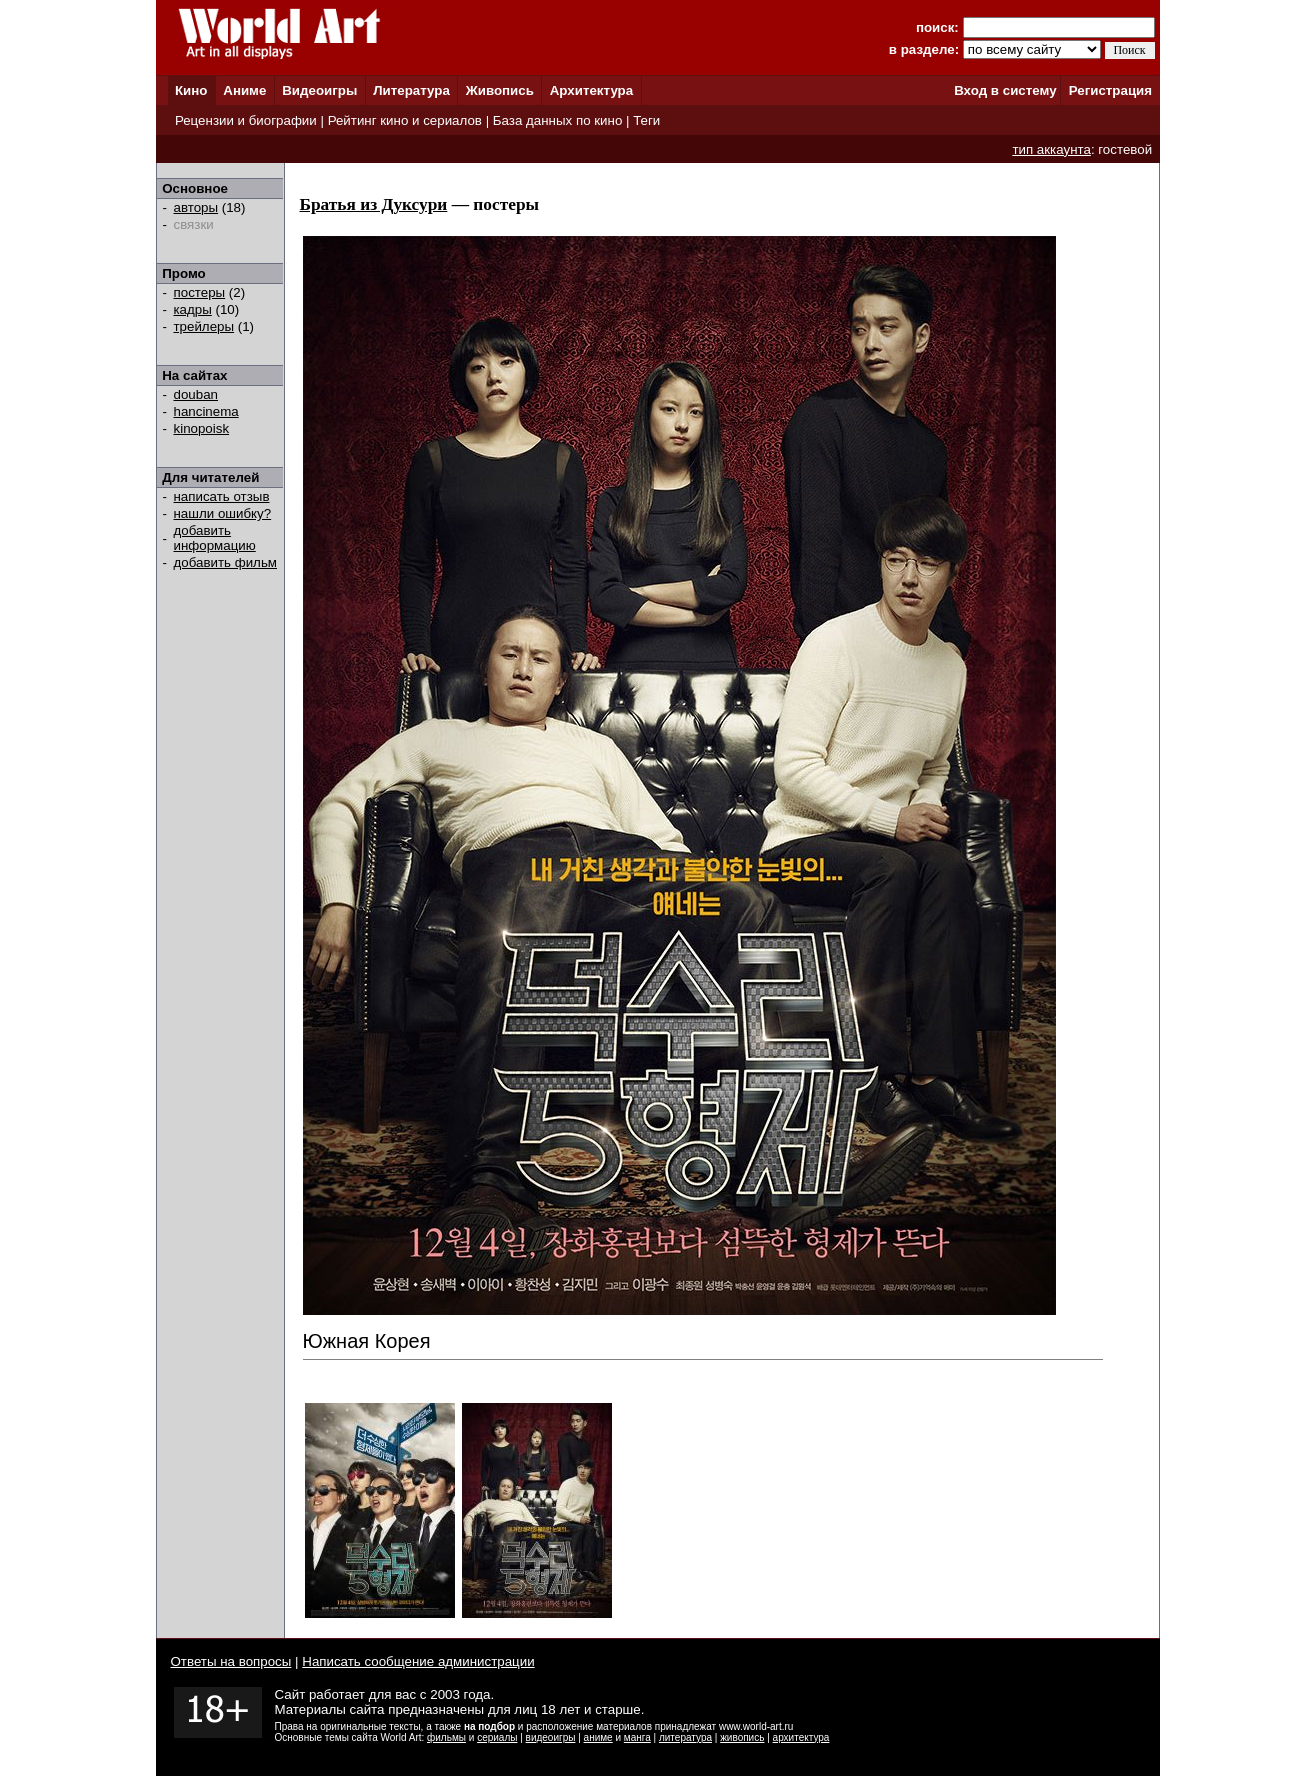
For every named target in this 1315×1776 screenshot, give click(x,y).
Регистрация (1110, 90)
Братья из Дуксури (374, 204)
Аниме (244, 90)
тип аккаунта (1051, 149)
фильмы (446, 1737)
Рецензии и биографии (246, 120)
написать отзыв (222, 496)
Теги (646, 120)
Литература (411, 90)
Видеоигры (319, 90)
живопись (742, 1737)
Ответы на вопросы (231, 1661)
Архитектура (591, 90)
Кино (191, 90)
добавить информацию (215, 538)
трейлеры (204, 326)
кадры (193, 309)
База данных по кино (557, 120)
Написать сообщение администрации (418, 1661)
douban (196, 394)
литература (685, 1737)
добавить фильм (226, 562)
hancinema (206, 411)
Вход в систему (1005, 90)
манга (637, 1737)
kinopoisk (202, 428)
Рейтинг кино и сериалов (405, 120)
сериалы (497, 1737)
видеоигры (551, 1737)
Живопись (500, 90)
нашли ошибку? (223, 513)
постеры (200, 292)
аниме (598, 1737)
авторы (196, 207)
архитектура (801, 1737)
